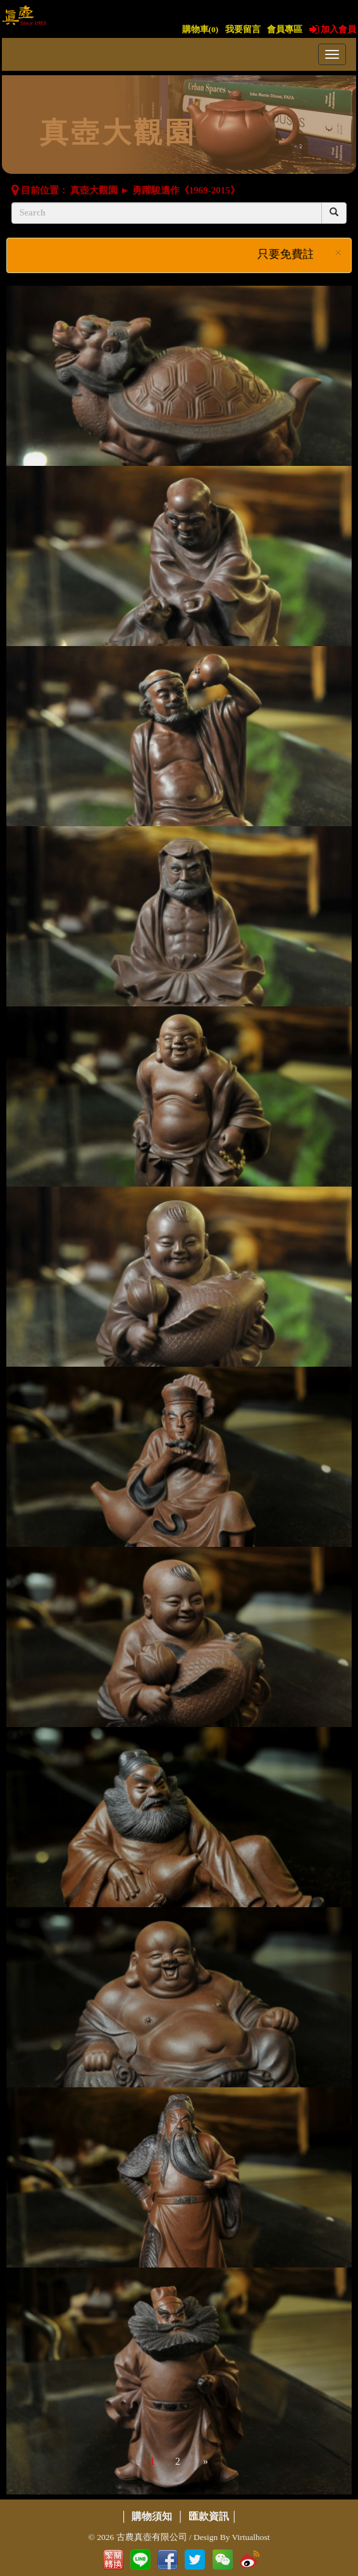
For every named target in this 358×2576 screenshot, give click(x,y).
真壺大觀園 (94, 190)
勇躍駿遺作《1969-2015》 (186, 190)
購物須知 (152, 2516)
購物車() (200, 29)
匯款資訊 (208, 2516)
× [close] (338, 253)
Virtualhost (251, 2537)
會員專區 (284, 29)
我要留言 (243, 29)
